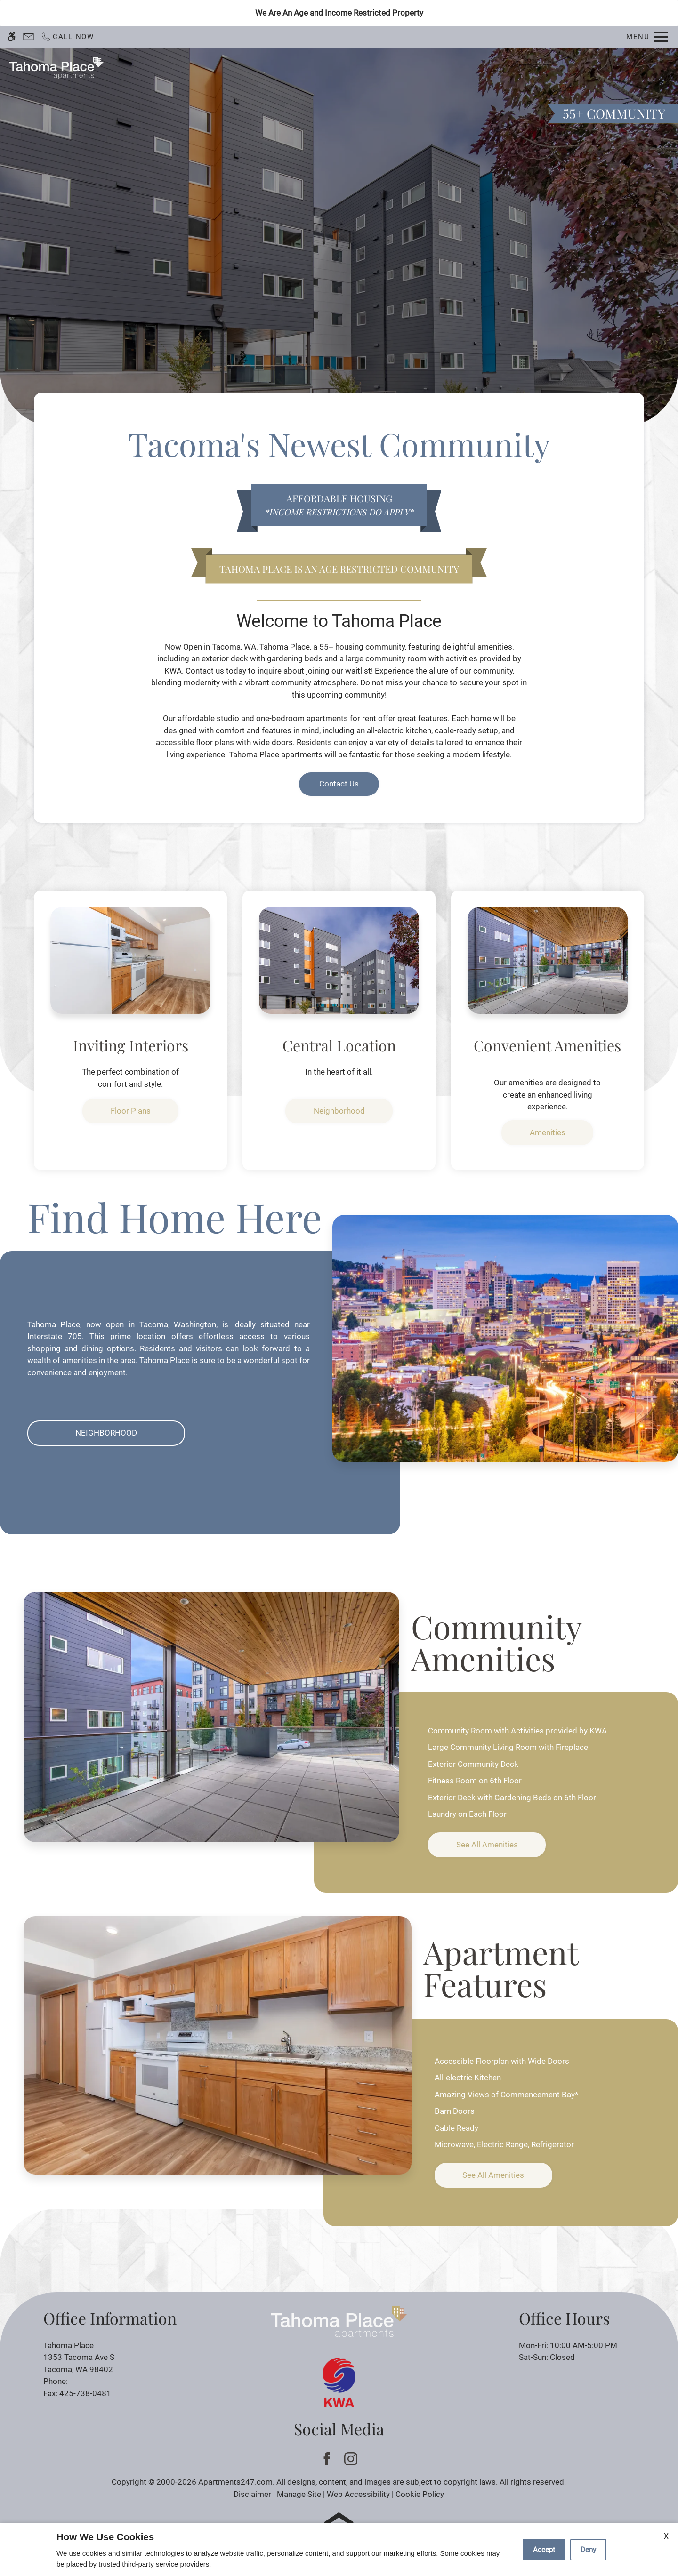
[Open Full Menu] (647, 37)
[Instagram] (351, 2458)
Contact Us (332, 67)
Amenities (547, 1132)
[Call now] (67, 37)
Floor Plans (430, 67)
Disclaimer (252, 2494)
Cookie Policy (420, 2494)
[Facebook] (327, 2458)
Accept (544, 2549)
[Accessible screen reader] (11, 37)
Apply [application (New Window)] (381, 67)
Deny (588, 2549)
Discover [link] (339, 266)
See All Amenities (487, 1844)
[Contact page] (28, 37)
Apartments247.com (235, 2482)
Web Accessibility (358, 2494)
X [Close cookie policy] (666, 2536)
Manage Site (299, 2494)
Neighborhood (339, 1110)
